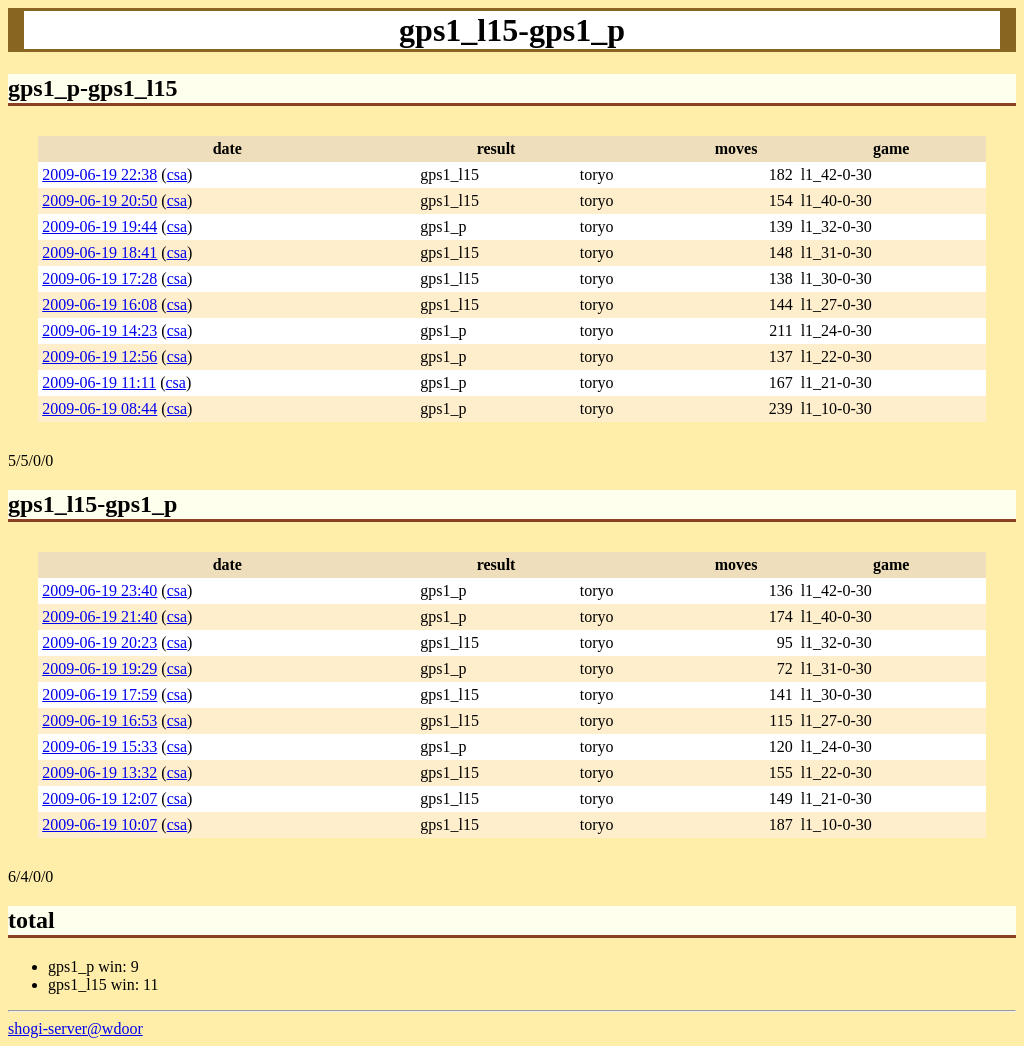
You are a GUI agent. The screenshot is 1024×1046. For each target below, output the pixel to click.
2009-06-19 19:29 (99, 668)
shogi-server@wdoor (75, 1028)
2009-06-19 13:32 (99, 772)
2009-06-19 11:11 (99, 382)
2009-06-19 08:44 (99, 408)
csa (177, 174)
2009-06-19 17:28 (99, 278)
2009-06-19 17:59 (99, 694)
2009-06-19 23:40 (99, 590)
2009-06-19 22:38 (99, 174)
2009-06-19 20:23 (99, 642)
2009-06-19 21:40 (99, 616)
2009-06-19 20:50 (99, 200)
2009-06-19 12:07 (99, 798)
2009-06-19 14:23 (99, 330)
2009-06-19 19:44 (99, 226)
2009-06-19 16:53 (99, 720)
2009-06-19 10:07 (99, 824)
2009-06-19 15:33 (99, 746)
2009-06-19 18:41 (99, 252)
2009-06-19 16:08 (99, 304)
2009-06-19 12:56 (99, 356)
